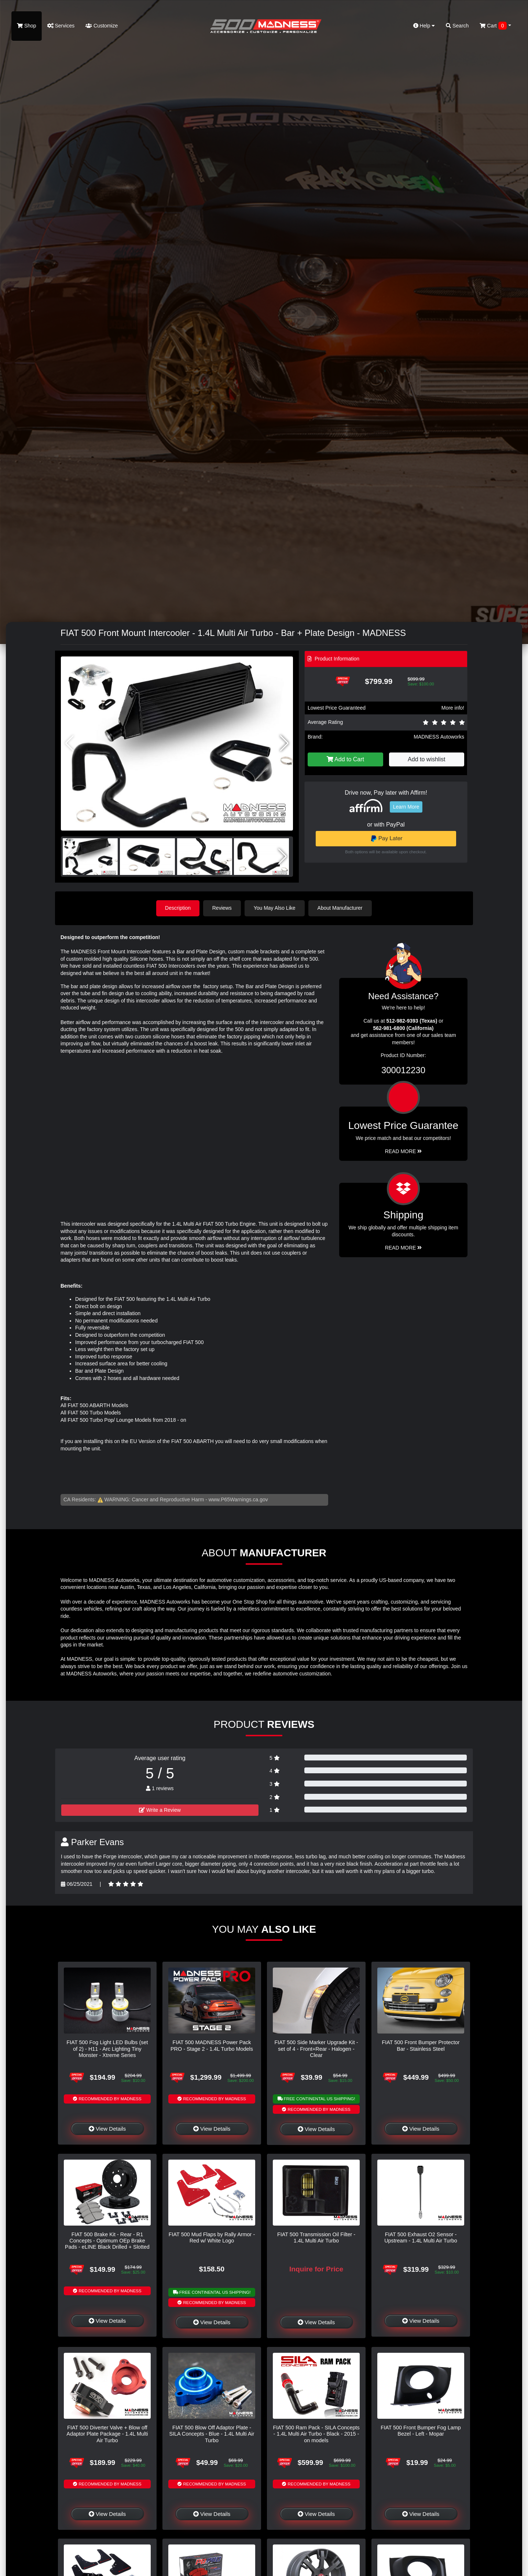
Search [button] (457, 26)
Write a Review (160, 1810)
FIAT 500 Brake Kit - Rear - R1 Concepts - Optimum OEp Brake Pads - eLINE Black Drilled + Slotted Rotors (107, 2243)
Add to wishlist (426, 759)
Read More (403, 1151)
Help (424, 26)
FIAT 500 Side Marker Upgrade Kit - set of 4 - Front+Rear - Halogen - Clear (316, 2048)
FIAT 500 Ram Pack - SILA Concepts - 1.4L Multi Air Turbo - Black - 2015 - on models (316, 2434)
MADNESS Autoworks (439, 737)
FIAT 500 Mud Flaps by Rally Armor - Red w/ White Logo (212, 2237)
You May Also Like (275, 908)
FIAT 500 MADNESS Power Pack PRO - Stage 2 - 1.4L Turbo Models (211, 2045)
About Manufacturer (340, 908)
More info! (452, 708)
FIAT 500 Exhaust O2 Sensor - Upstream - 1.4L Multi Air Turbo (420, 2237)
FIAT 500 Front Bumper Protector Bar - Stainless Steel (420, 2045)
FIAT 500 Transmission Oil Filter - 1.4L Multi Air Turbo (316, 2237)
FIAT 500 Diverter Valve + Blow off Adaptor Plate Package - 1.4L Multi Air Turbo (107, 2434)
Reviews (222, 908)
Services (61, 26)
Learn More (406, 807)
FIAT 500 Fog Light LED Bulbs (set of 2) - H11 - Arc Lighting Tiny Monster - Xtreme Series (107, 2048)
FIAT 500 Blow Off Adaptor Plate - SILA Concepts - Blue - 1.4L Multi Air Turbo (211, 2434)
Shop (26, 26)
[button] (284, 743)
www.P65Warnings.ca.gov (238, 1499)
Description (178, 908)
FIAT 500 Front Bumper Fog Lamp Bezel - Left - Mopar (421, 2431)
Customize (101, 26)
